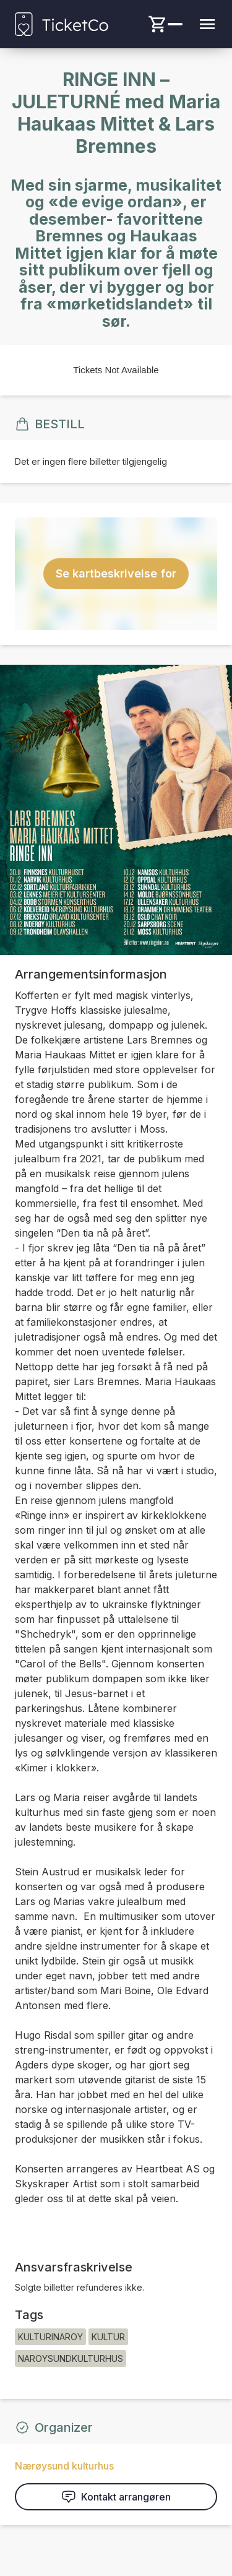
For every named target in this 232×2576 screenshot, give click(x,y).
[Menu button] (207, 24)
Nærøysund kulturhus (64, 2466)
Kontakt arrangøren (116, 2496)
